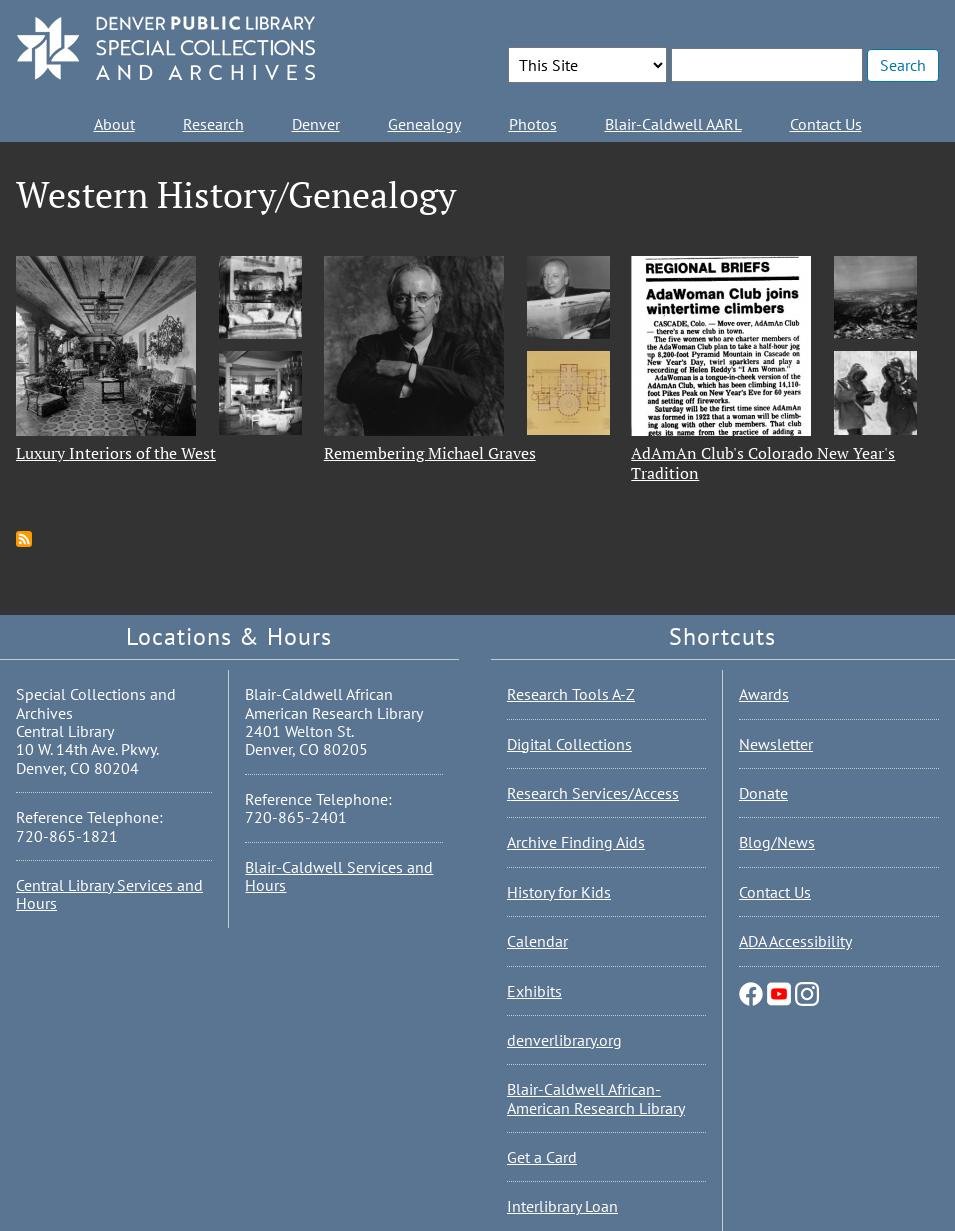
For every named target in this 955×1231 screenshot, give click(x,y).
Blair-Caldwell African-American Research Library (596, 1098)
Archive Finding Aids (576, 842)
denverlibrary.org (564, 1040)
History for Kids (559, 892)
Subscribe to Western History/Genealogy (24, 539)
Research (213, 124)
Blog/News (777, 842)
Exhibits (534, 991)
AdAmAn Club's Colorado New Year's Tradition (763, 463)
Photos (533, 124)
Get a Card (542, 1157)
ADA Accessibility (795, 941)
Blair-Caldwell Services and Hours (339, 876)
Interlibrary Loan (562, 1206)
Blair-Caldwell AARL (673, 124)
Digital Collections (569, 744)
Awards (764, 694)
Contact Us (826, 124)
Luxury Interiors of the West (116, 453)
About (114, 124)
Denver (316, 124)
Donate (763, 793)
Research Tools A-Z (571, 694)
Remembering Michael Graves (430, 453)
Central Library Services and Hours (109, 894)
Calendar (537, 941)
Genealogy (424, 124)
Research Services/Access (593, 793)
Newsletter (776, 744)
